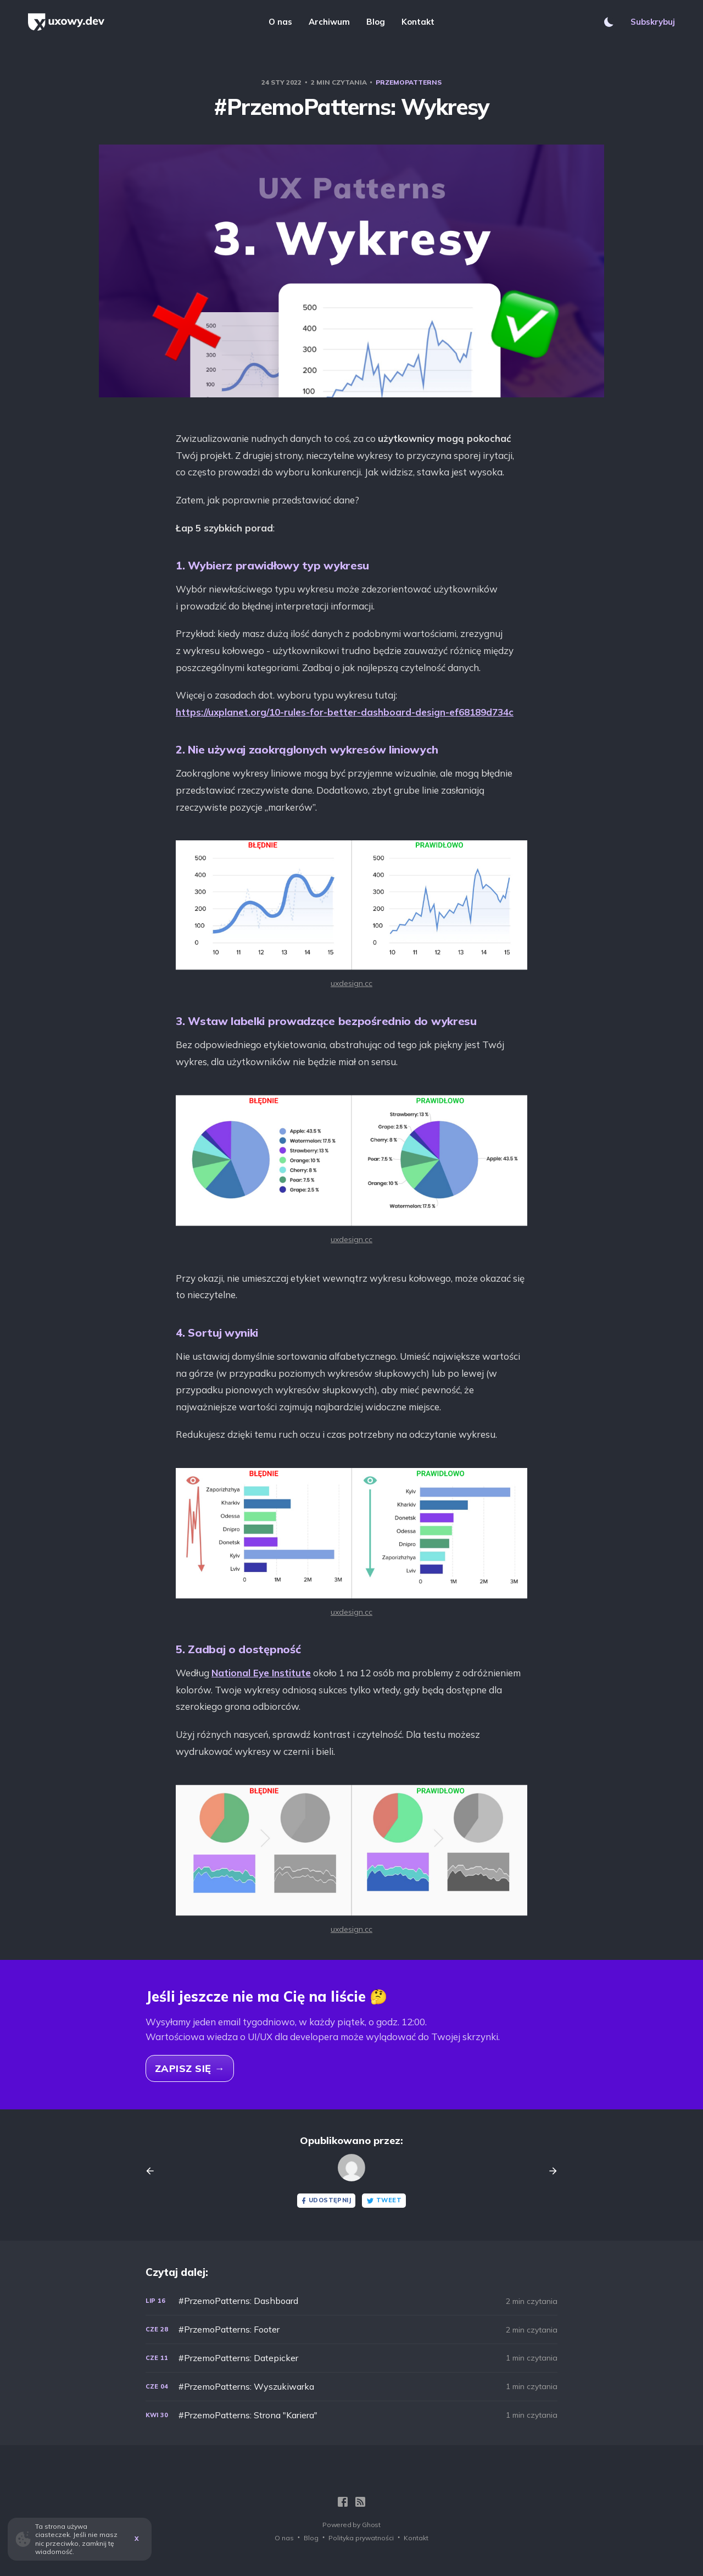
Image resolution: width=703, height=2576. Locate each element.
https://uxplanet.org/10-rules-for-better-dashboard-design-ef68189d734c (345, 712)
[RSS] (360, 2501)
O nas (280, 21)
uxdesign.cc (351, 983)
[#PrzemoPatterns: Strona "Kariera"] (351, 2415)
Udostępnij (325, 2200)
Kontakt (417, 21)
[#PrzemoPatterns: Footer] (351, 2329)
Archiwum (329, 21)
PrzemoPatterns (409, 82)
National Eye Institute (261, 1672)
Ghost (371, 2524)
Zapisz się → (190, 2068)
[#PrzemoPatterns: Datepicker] (351, 2358)
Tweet (383, 2200)
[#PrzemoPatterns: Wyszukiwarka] (351, 2387)
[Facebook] (342, 2501)
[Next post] (549, 2171)
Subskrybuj (653, 21)
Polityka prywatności (361, 2538)
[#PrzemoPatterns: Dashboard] (351, 2301)
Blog (375, 21)
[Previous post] (154, 2171)
